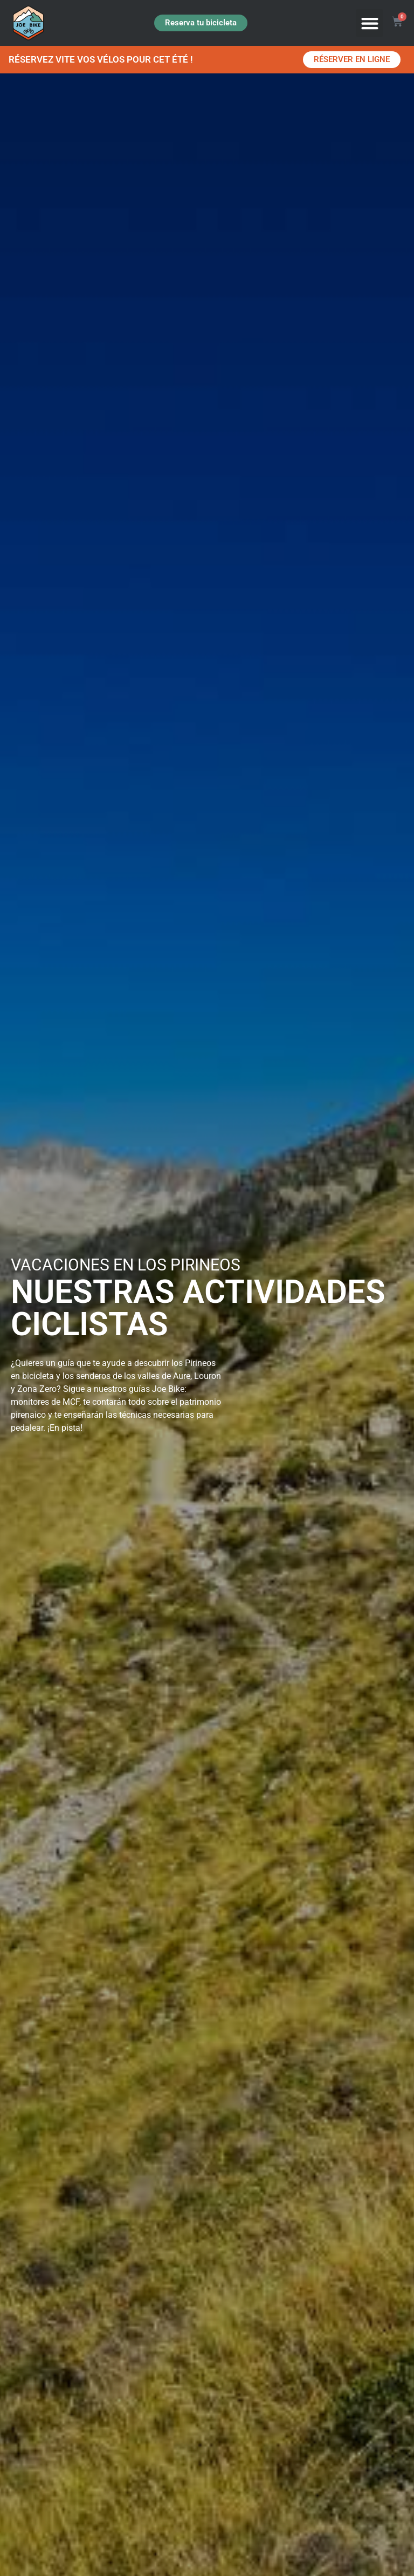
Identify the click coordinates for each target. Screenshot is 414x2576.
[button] (369, 23)
